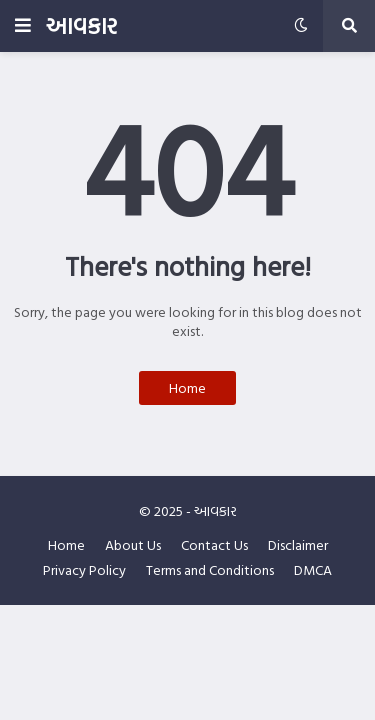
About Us (133, 545)
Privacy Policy (84, 570)
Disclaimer (298, 545)
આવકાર (81, 25)
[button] (23, 26)
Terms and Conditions (210, 570)
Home (187, 387)
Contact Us (214, 545)
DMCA (313, 570)
